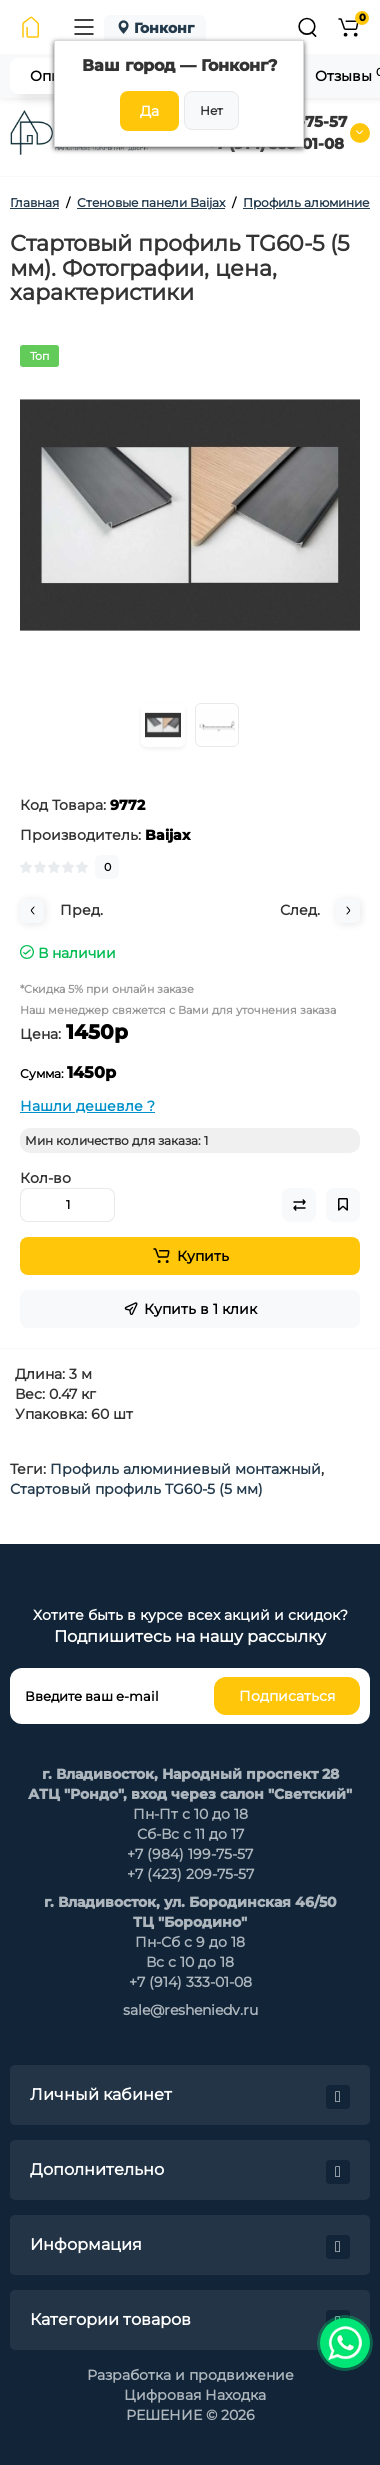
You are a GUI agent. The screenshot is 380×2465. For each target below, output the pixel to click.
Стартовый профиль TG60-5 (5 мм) (136, 1489)
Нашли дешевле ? (87, 1106)
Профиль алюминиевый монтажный (185, 1469)
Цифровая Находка (195, 2395)
